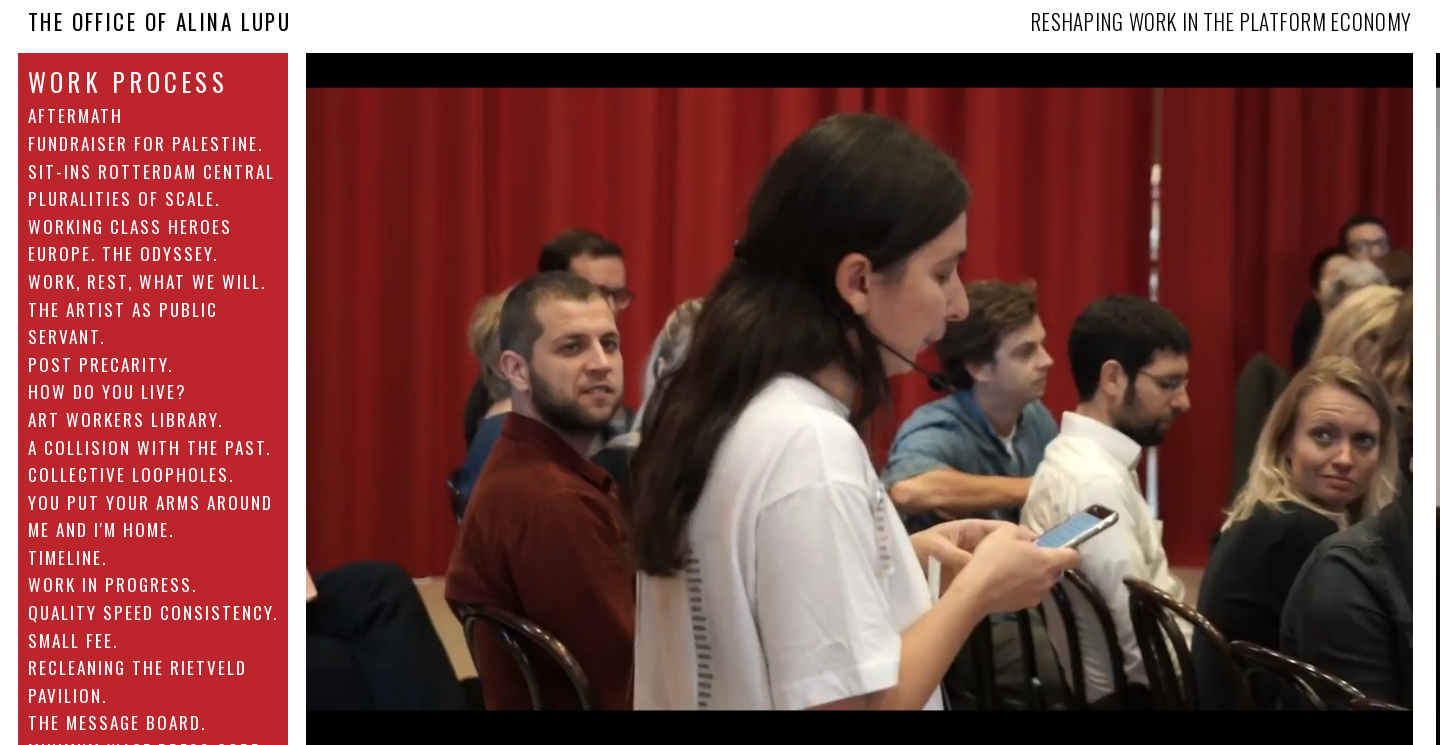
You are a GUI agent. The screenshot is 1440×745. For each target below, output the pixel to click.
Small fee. (73, 640)
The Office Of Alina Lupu (160, 21)
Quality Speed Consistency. (153, 612)
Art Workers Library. (125, 419)
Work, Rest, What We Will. (147, 281)
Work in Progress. (112, 584)
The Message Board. (117, 722)
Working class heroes (130, 226)
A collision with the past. (149, 447)
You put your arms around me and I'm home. (150, 516)
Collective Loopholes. (131, 474)
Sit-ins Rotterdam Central (151, 171)
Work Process (128, 82)
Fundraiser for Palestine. (145, 143)
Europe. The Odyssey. (123, 253)
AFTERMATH (75, 115)
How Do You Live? (107, 391)
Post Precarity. (100, 364)
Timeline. (67, 557)
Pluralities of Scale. (124, 198)
